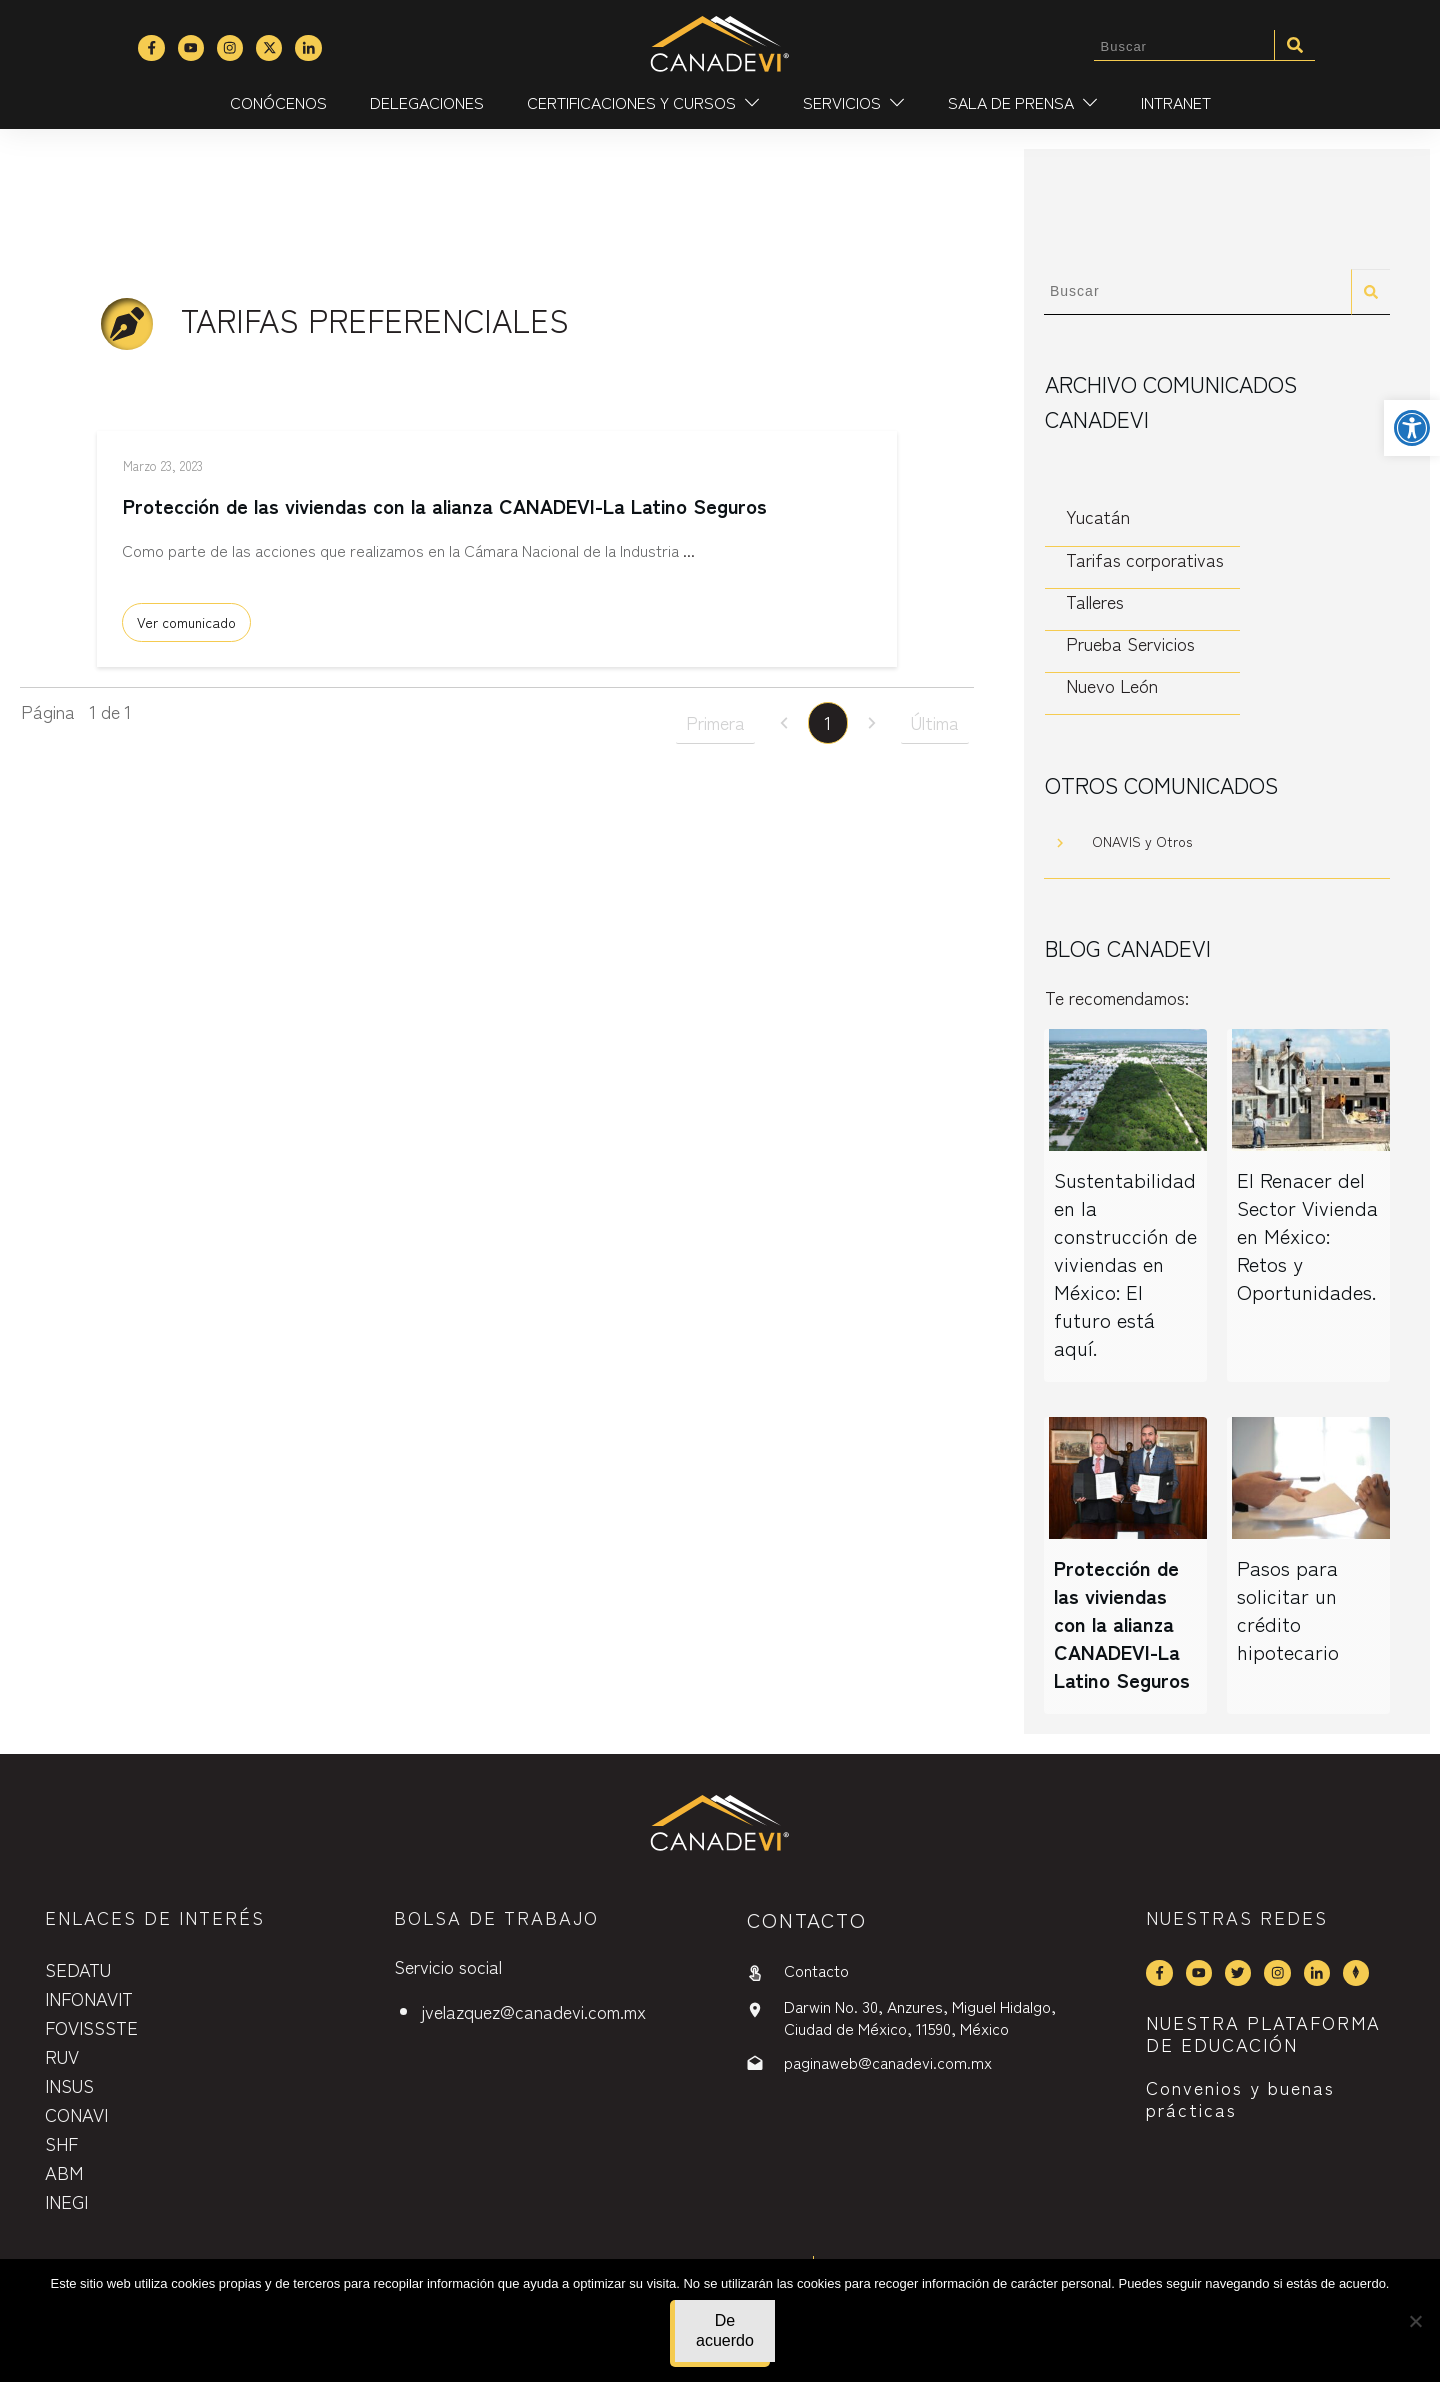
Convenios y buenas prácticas (1240, 2098)
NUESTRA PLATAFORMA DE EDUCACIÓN (1263, 2033)
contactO (807, 1919)
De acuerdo (725, 2330)
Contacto (816, 1970)
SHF (61, 2143)
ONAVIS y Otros (1142, 841)
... (689, 558)
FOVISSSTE (91, 2027)
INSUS (69, 2085)
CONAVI (76, 2114)
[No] (1415, 2321)
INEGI (66, 2201)
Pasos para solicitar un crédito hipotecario (1288, 1609)
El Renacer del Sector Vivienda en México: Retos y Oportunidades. (1307, 1235)
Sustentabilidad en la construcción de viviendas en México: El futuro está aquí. (1125, 1263)
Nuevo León (1112, 685)
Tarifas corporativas (1145, 559)
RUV (62, 2056)
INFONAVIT (89, 1998)
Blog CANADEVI (1128, 947)
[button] (1412, 428)
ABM (64, 2172)
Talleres (1095, 601)
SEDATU (78, 1969)
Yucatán (1098, 516)
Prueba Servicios (1130, 643)
